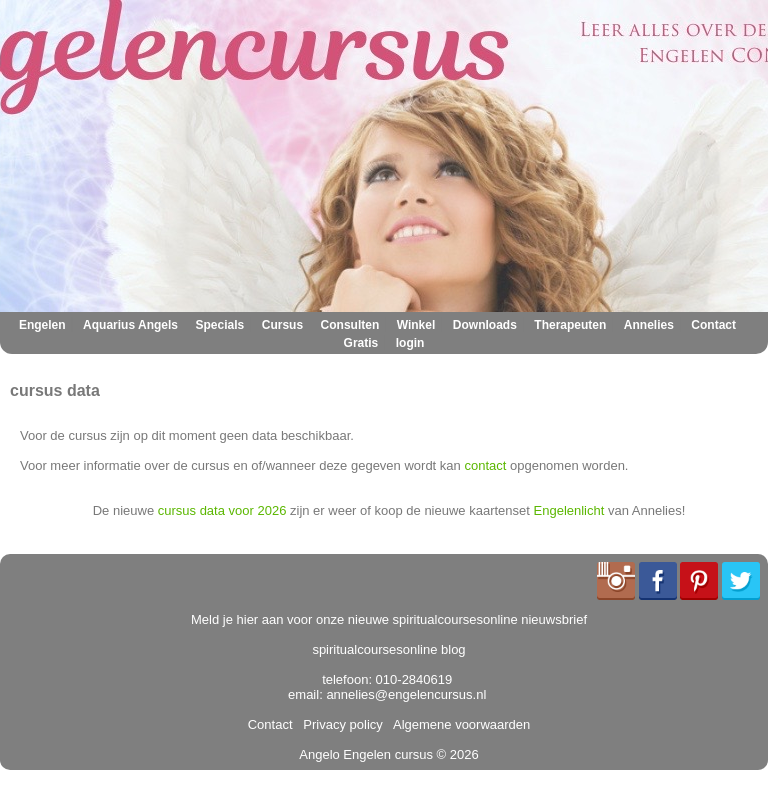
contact (485, 465)
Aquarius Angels (130, 325)
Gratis (361, 343)
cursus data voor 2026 (222, 510)
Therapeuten (570, 325)
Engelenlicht (569, 510)
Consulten (350, 325)
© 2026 (456, 754)
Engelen (42, 325)
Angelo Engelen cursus (366, 754)
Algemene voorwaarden (458, 724)
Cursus (282, 325)
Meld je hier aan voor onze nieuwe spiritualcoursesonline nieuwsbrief (389, 619)
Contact (713, 325)
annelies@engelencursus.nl (406, 694)
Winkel (416, 325)
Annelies (649, 325)
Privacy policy (339, 724)
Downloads (485, 325)
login (410, 343)
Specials (220, 325)
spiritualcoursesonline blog (388, 649)
